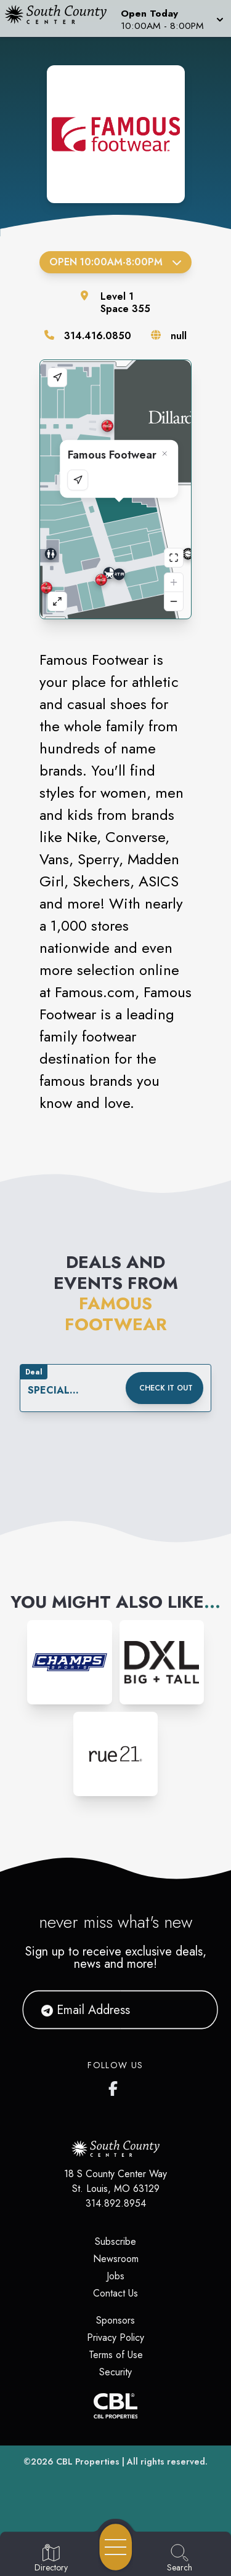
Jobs (115, 2276)
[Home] (60, 18)
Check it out (166, 1388)
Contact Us (115, 2293)
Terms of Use (116, 2355)
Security (115, 2372)
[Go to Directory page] (51, 2559)
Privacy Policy (115, 2337)
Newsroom (116, 2259)
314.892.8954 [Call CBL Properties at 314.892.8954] (116, 2203)
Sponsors (115, 2320)
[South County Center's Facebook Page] (116, 2086)
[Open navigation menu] (116, 2547)
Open (115, 262)
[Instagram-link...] (69, 1662)
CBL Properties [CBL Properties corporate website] (88, 2461)
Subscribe (115, 2241)
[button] (171, 18)
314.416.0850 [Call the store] (97, 336)
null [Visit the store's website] (179, 336)
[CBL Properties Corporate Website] (115, 2405)
